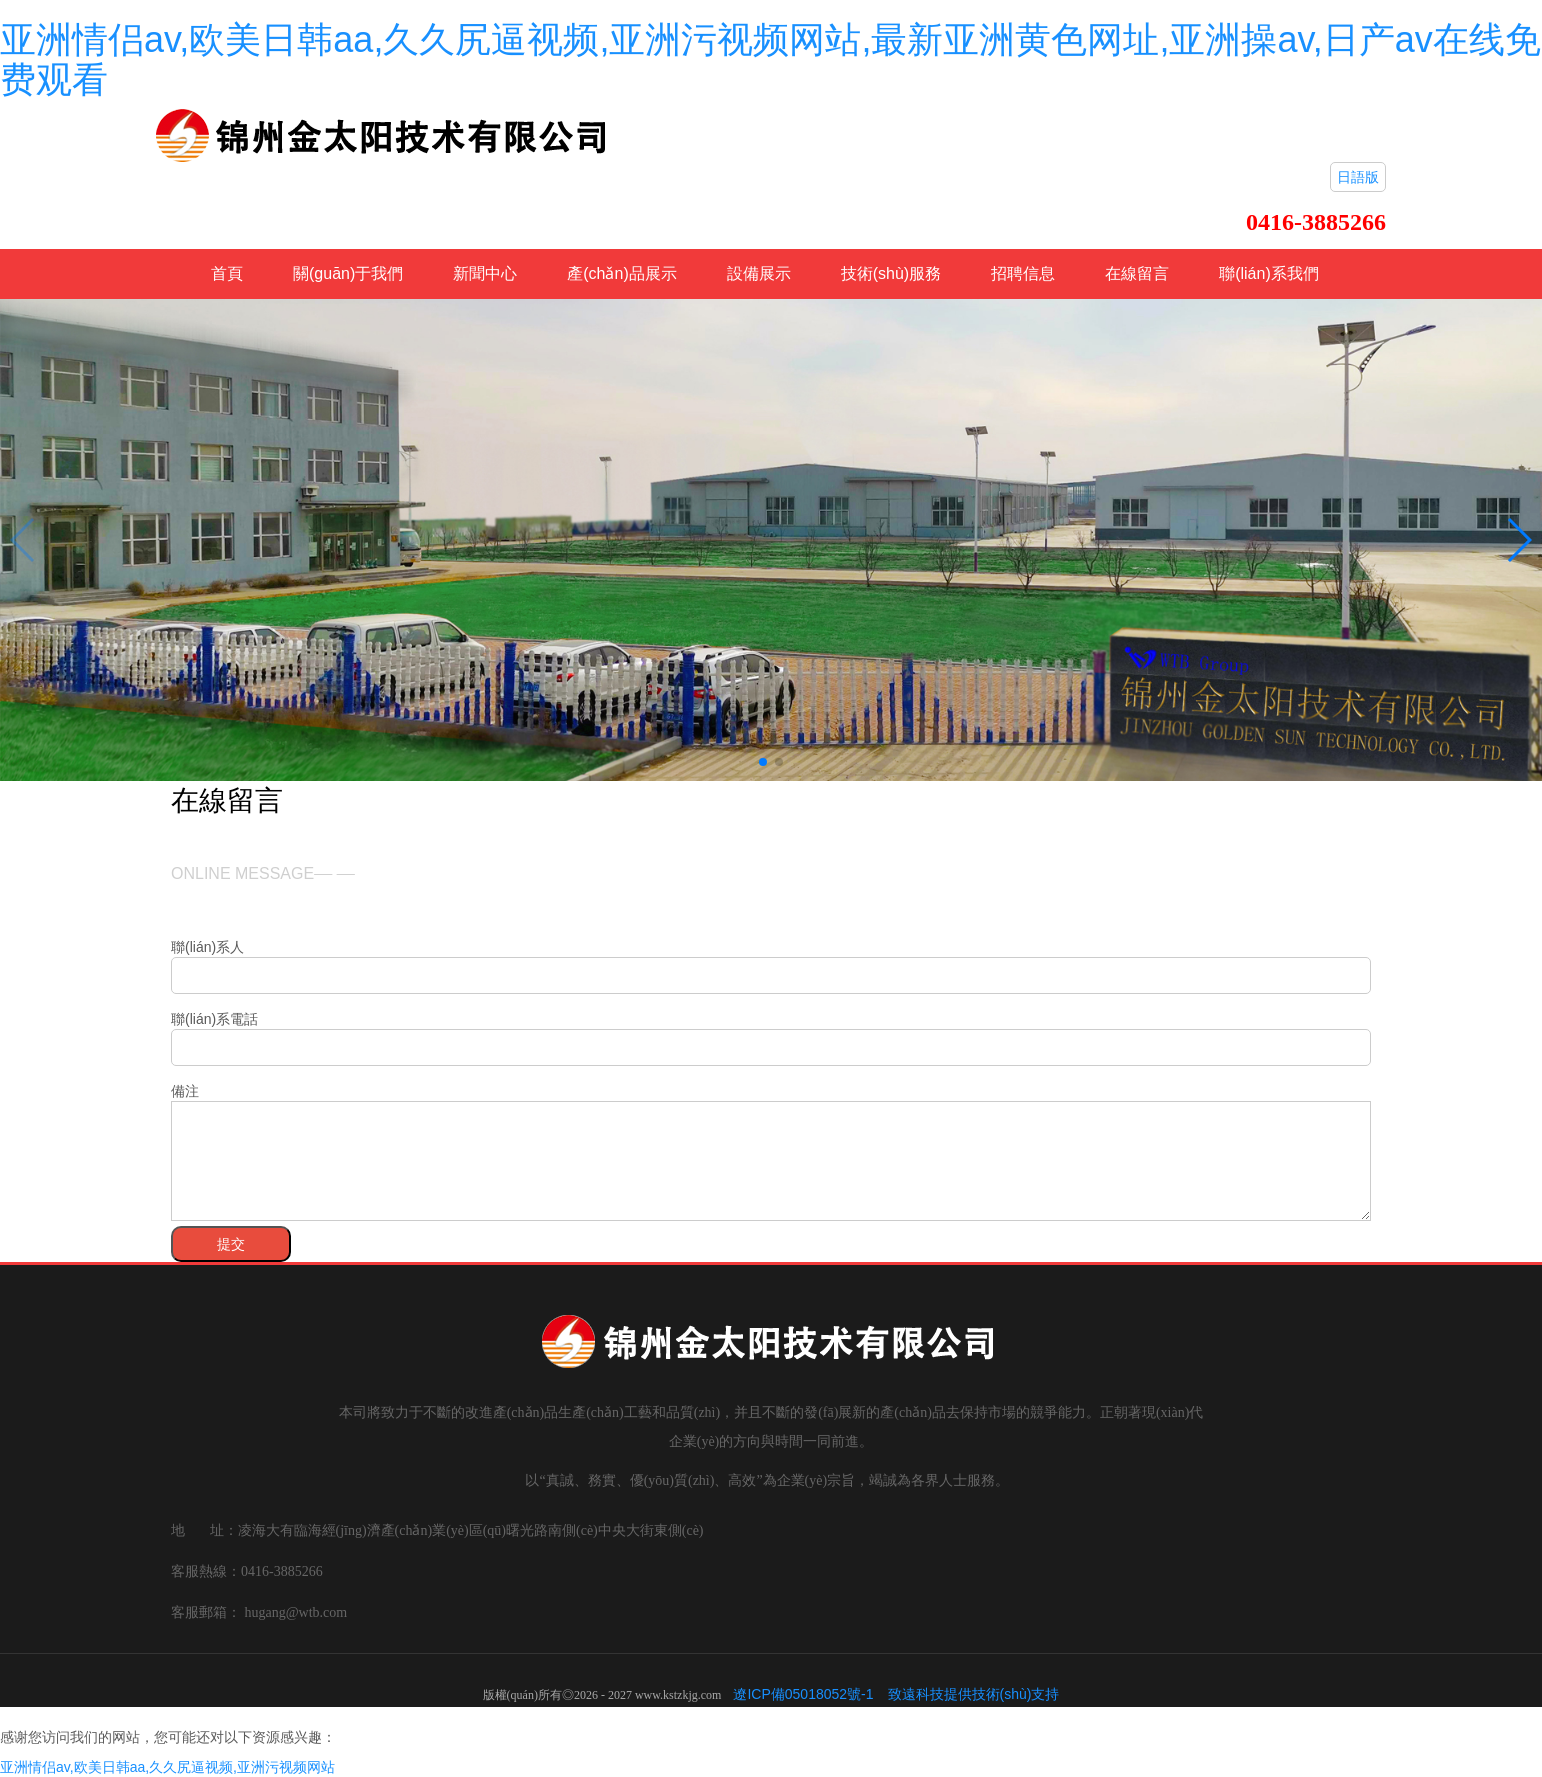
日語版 (1358, 177)
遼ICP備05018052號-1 (803, 1694)
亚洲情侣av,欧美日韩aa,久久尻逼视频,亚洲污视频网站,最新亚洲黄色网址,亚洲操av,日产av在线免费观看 (770, 59)
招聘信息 (1023, 273)
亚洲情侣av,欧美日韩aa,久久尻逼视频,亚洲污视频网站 (167, 1767)
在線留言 (1137, 273)
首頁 (227, 273)
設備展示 (759, 273)
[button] (763, 762)
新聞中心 (485, 273)
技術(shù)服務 (891, 273)
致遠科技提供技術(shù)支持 (974, 1694)
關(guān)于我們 (348, 273)
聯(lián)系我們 (1269, 273)
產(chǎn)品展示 (621, 273)
